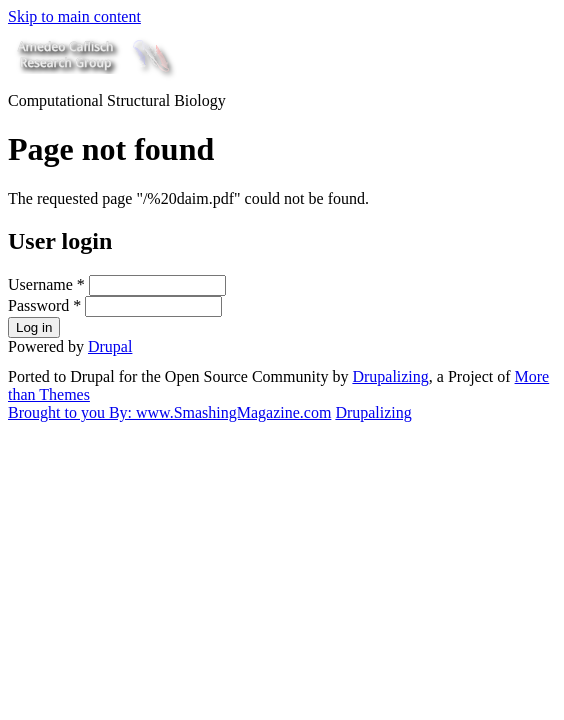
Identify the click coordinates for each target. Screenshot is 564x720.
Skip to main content (74, 16)
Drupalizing (390, 376)
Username (46, 284)
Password (44, 305)
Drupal (110, 346)
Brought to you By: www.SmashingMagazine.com (169, 412)
